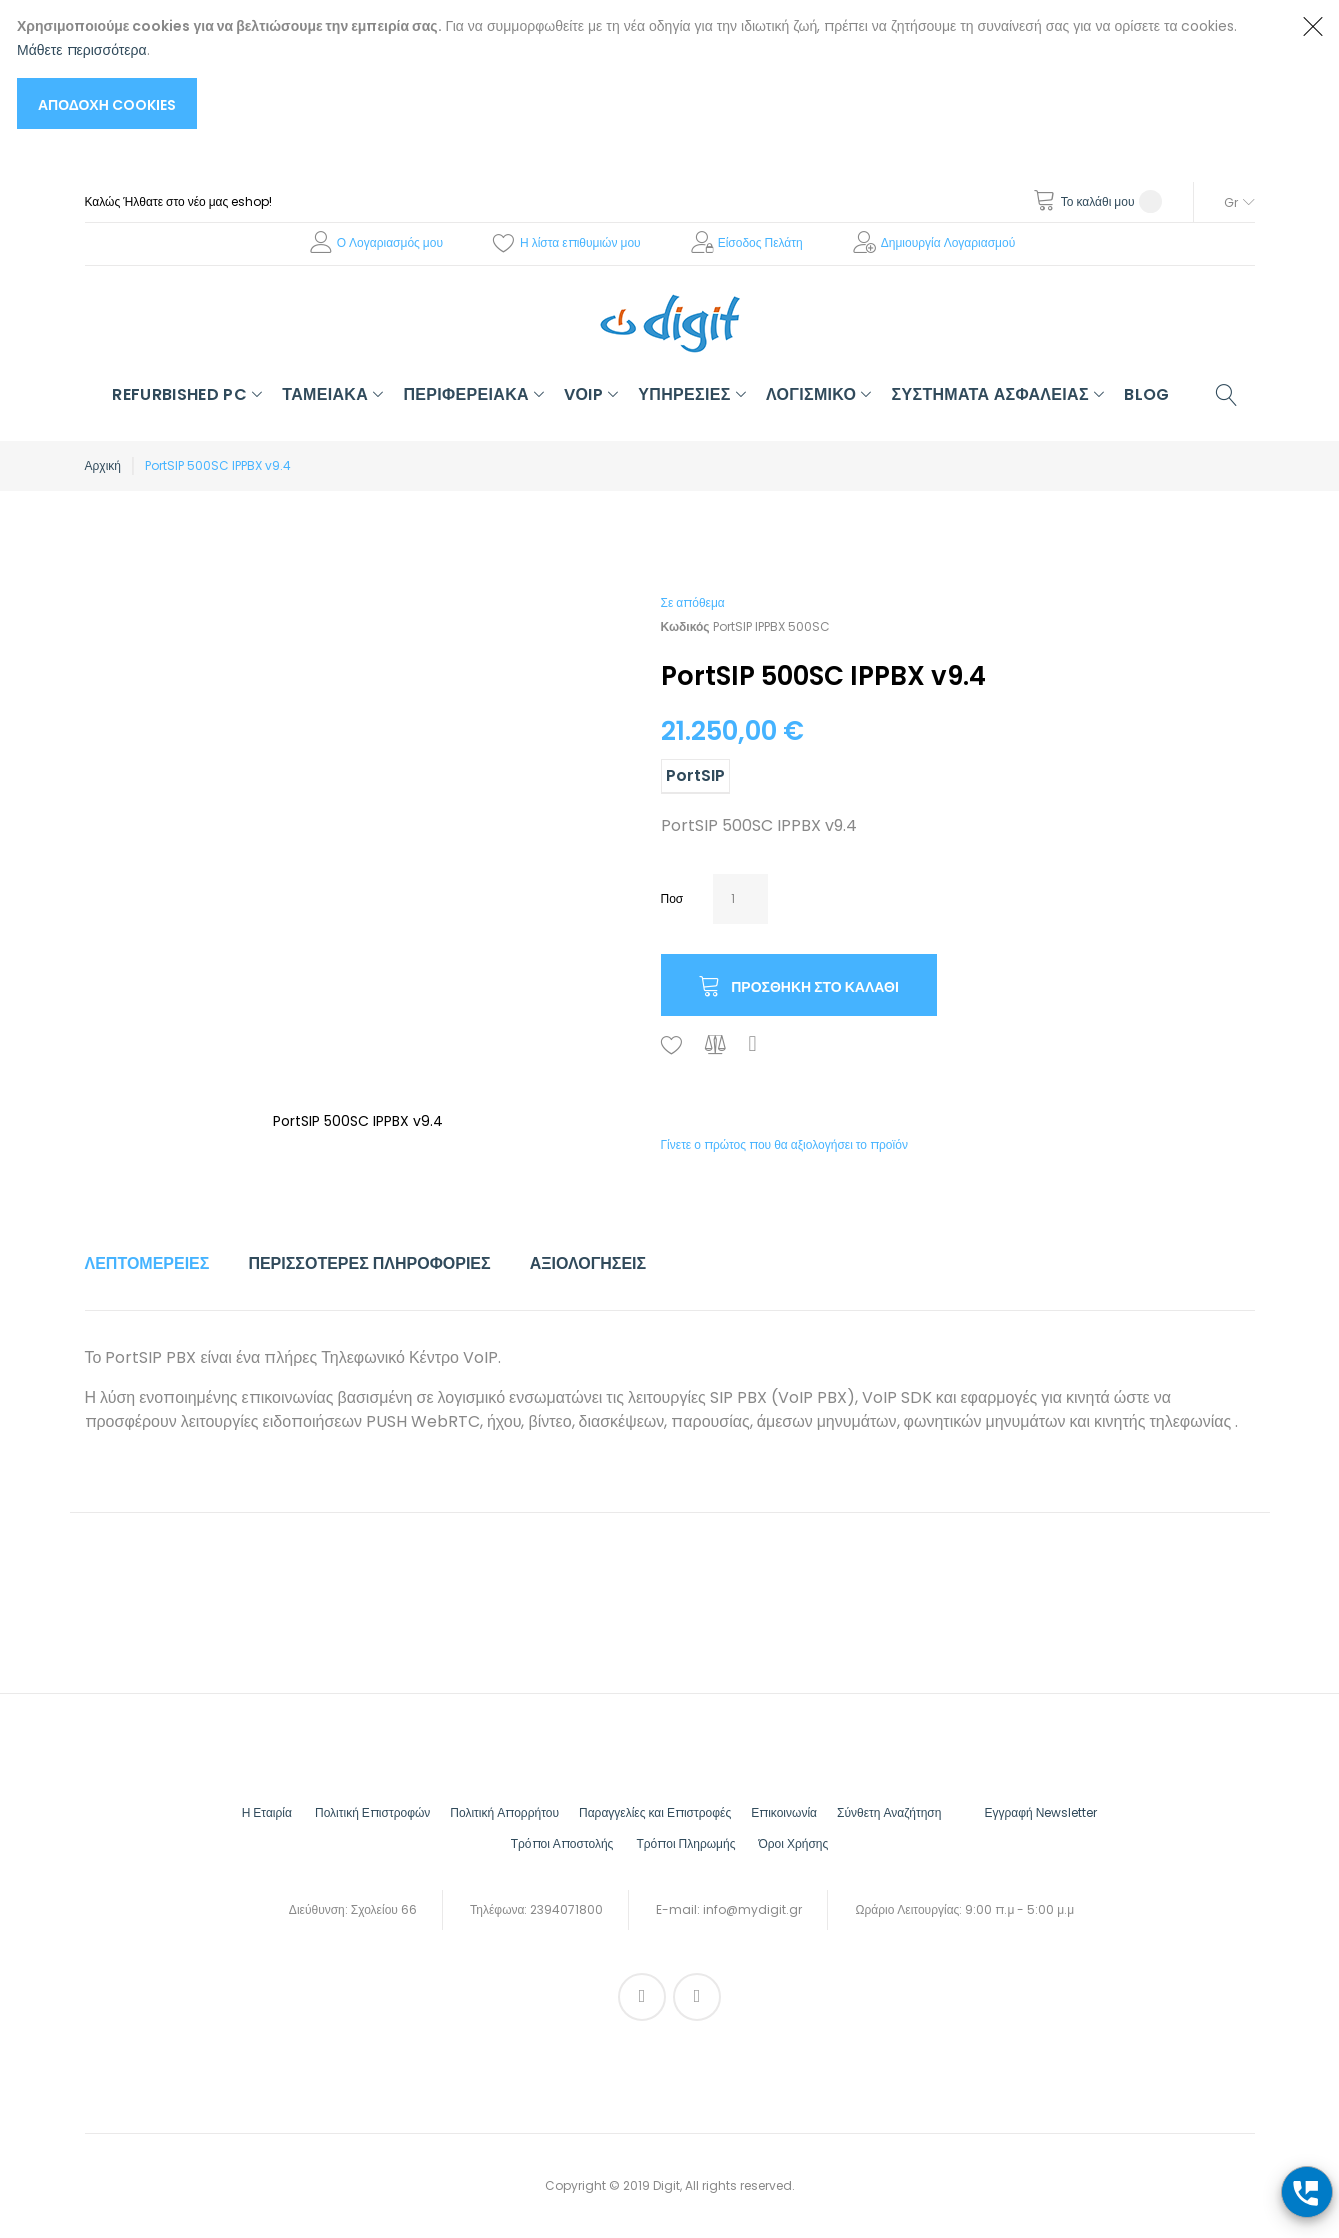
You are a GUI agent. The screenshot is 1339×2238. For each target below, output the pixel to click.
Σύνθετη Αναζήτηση (889, 1812)
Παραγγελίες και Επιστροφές (655, 1812)
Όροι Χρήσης (793, 1843)
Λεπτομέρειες (147, 1263)
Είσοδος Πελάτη (760, 242)
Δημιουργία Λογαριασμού (948, 242)
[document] (649, 71)
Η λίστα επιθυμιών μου (580, 242)
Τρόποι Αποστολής (562, 1843)
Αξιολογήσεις (588, 1263)
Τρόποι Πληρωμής (685, 1843)
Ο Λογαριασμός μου (390, 242)
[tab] (147, 1264)
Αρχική (103, 465)
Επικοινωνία (784, 1812)
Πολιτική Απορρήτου (504, 1812)
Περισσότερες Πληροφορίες (369, 1263)
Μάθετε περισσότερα (82, 50)
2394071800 (566, 1909)
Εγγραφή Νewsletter (1040, 1812)
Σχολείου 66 (384, 1909)
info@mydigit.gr (752, 1909)
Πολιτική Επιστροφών (372, 1812)
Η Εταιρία (267, 1812)
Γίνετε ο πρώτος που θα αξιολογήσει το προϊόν (784, 1144)
